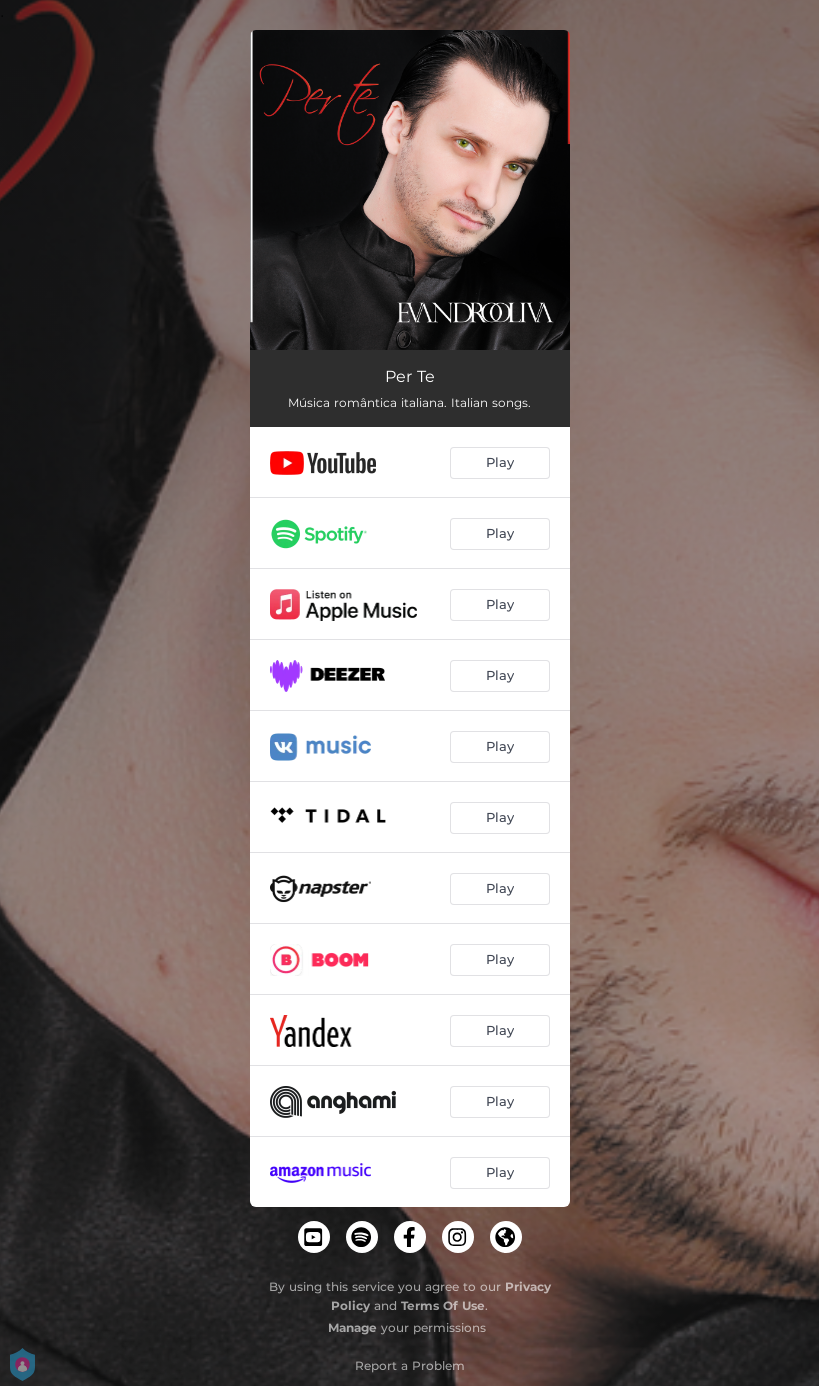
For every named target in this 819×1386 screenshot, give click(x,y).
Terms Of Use (443, 1305)
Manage (352, 1327)
